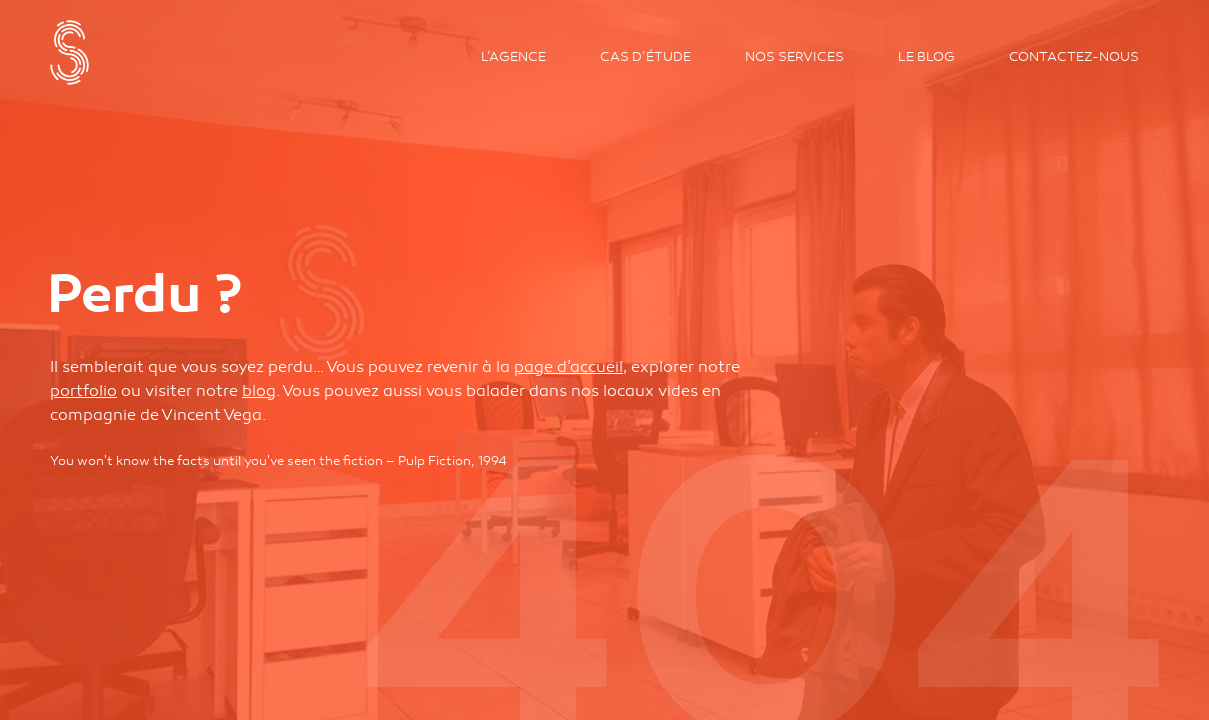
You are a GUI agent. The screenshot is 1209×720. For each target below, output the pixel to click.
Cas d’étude (645, 57)
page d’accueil (568, 367)
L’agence (513, 57)
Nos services (794, 57)
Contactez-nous (1074, 57)
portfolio (83, 391)
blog (259, 391)
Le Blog (926, 57)
